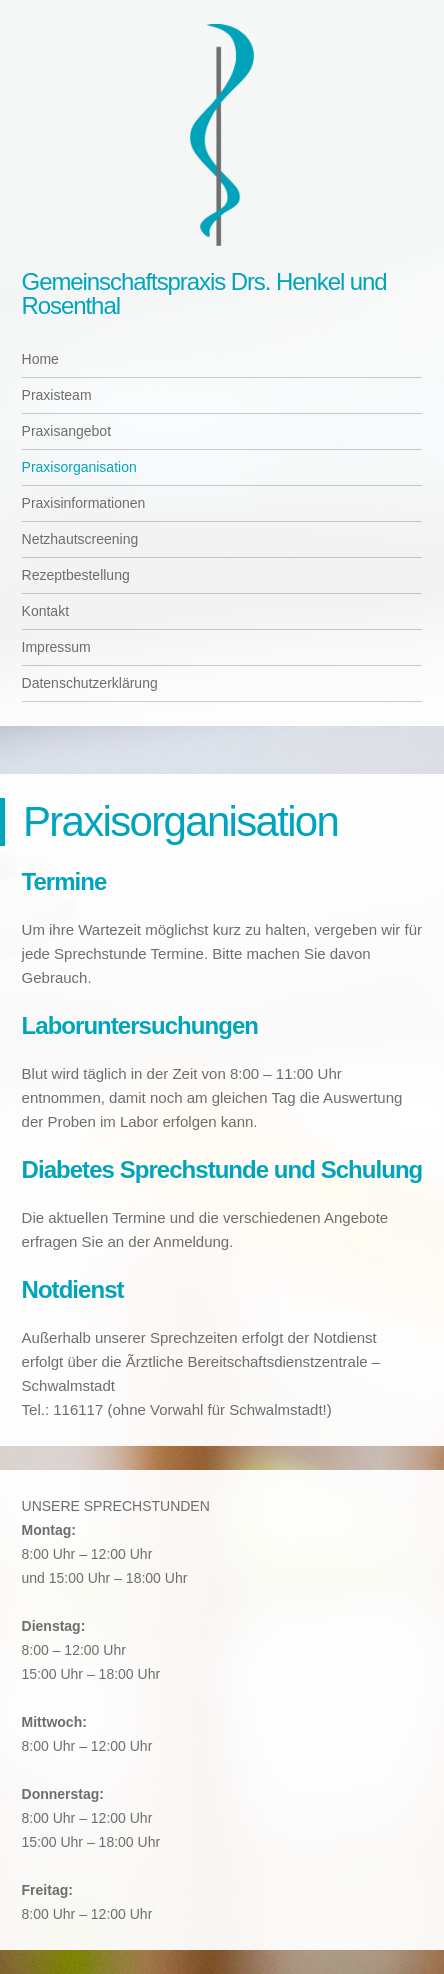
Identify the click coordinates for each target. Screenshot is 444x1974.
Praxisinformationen (84, 503)
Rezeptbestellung (76, 575)
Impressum (56, 647)
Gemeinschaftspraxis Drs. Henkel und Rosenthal (204, 293)
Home (40, 359)
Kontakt (45, 611)
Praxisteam (57, 395)
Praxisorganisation (79, 467)
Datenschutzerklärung (90, 683)
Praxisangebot (67, 431)
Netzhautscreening (80, 539)
